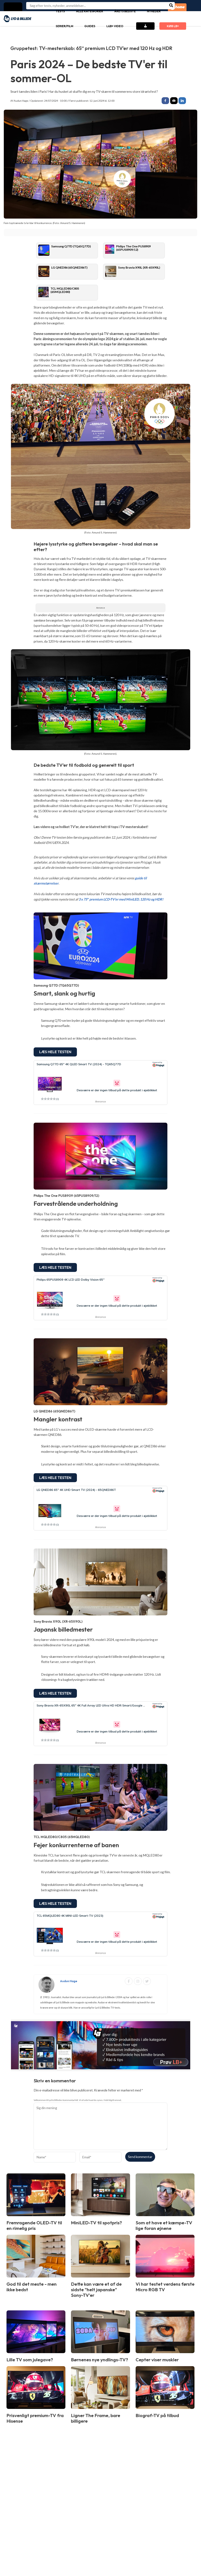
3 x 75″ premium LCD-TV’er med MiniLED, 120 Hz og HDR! (121, 900)
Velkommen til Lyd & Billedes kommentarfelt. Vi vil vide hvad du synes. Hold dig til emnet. (78, 2100)
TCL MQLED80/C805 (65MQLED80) (65, 290)
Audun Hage (21, 100)
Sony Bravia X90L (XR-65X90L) (139, 268)
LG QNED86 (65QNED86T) (69, 268)
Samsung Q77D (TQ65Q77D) (71, 247)
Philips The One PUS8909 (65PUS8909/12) (133, 248)
